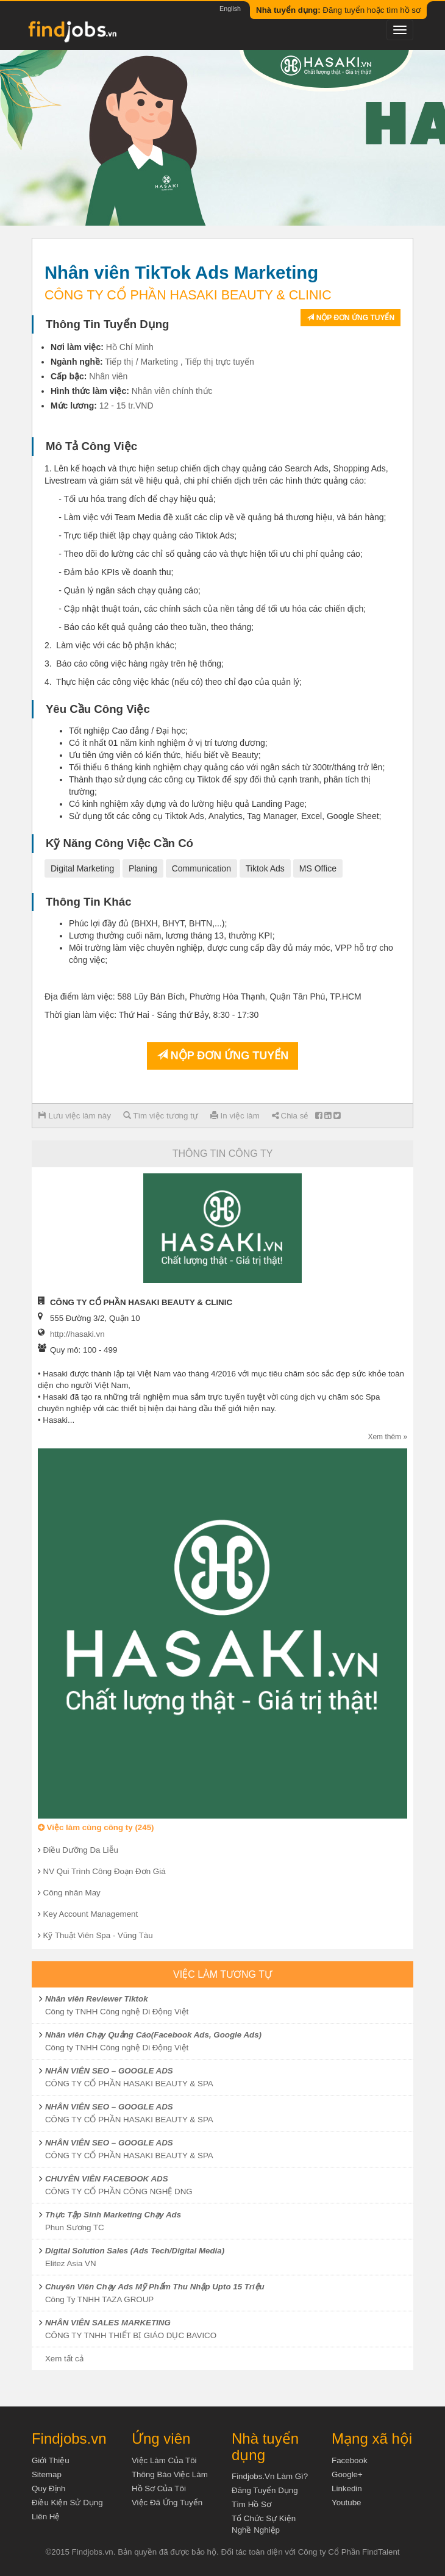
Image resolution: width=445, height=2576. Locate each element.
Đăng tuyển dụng (265, 2490)
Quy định (49, 2488)
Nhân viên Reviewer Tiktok (96, 1998)
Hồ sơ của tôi (159, 2488)
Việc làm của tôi (164, 2460)
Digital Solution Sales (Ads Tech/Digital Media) (134, 2250)
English (230, 8)
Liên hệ (46, 2516)
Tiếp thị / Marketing (141, 362)
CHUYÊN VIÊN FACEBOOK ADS (106, 2178)
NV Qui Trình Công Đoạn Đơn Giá (104, 1871)
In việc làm (235, 1115)
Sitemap (47, 2474)
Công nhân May (72, 1892)
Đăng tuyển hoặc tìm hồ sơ (338, 10)
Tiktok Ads (265, 868)
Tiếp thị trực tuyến (219, 362)
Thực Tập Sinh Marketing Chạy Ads (113, 2214)
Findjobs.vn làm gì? (270, 2476)
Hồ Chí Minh (130, 347)
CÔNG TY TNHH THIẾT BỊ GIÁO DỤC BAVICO (130, 2335)
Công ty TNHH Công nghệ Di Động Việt (116, 2011)
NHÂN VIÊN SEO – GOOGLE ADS (109, 2070)
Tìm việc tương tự (160, 1115)
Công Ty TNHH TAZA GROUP (99, 2299)
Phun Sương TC (74, 2227)
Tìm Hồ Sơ (251, 2504)
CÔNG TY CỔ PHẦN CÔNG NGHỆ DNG (119, 2191)
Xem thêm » (387, 1437)
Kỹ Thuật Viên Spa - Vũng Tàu (98, 1935)
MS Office (317, 868)
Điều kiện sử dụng (67, 2502)
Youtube (346, 2502)
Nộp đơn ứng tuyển (350, 317)
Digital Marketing (82, 868)
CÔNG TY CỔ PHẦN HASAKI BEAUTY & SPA (129, 2083)
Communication (201, 868)
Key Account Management (90, 1914)
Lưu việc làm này (74, 1115)
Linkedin (347, 2488)
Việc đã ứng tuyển (167, 2502)
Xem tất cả (64, 2358)
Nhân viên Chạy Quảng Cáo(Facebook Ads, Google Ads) (153, 2034)
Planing (143, 868)
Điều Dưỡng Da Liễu (80, 1850)
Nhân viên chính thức (172, 391)
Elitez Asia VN (70, 2263)
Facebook (350, 2460)
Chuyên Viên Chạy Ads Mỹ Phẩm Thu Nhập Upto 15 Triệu (155, 2286)
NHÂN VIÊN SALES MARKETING (108, 2322)
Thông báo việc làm (170, 2474)
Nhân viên (108, 376)
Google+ (347, 2474)
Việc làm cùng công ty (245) (96, 1827)
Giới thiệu (50, 2460)
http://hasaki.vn (77, 1334)
